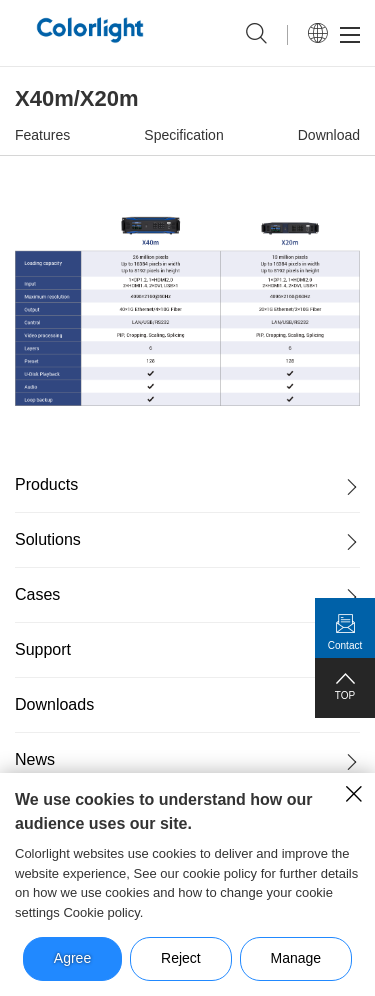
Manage (296, 958)
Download (329, 135)
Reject (181, 958)
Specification (183, 135)
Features (42, 135)
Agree (72, 958)
